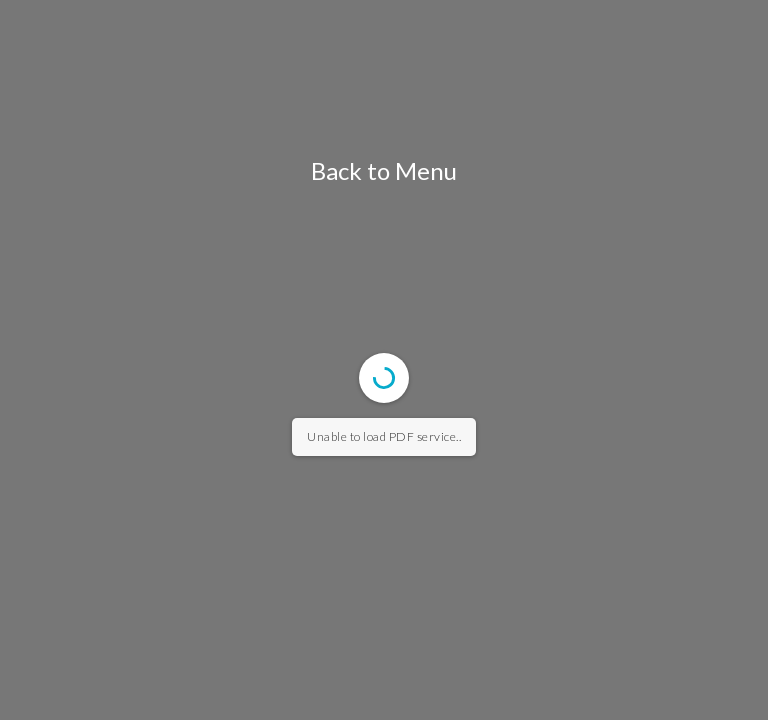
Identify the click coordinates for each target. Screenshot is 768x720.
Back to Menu (384, 170)
